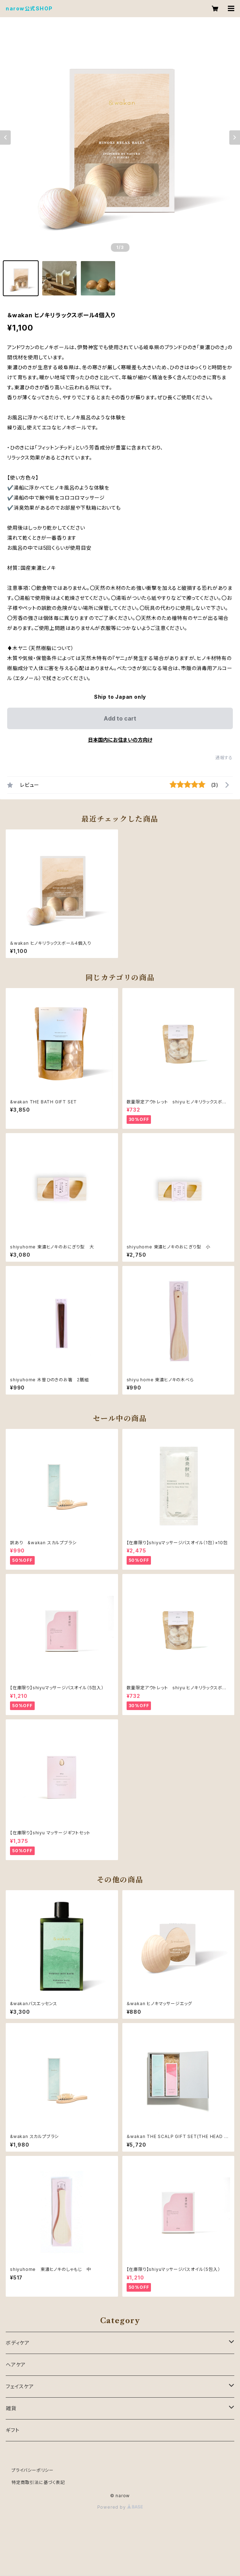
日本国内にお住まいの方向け (120, 740)
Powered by (120, 2507)
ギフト (12, 2430)
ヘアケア (16, 2364)
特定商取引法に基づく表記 (38, 2482)
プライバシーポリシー (32, 2470)
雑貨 (11, 2408)
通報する (224, 757)
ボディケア (18, 2343)
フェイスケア (20, 2386)
